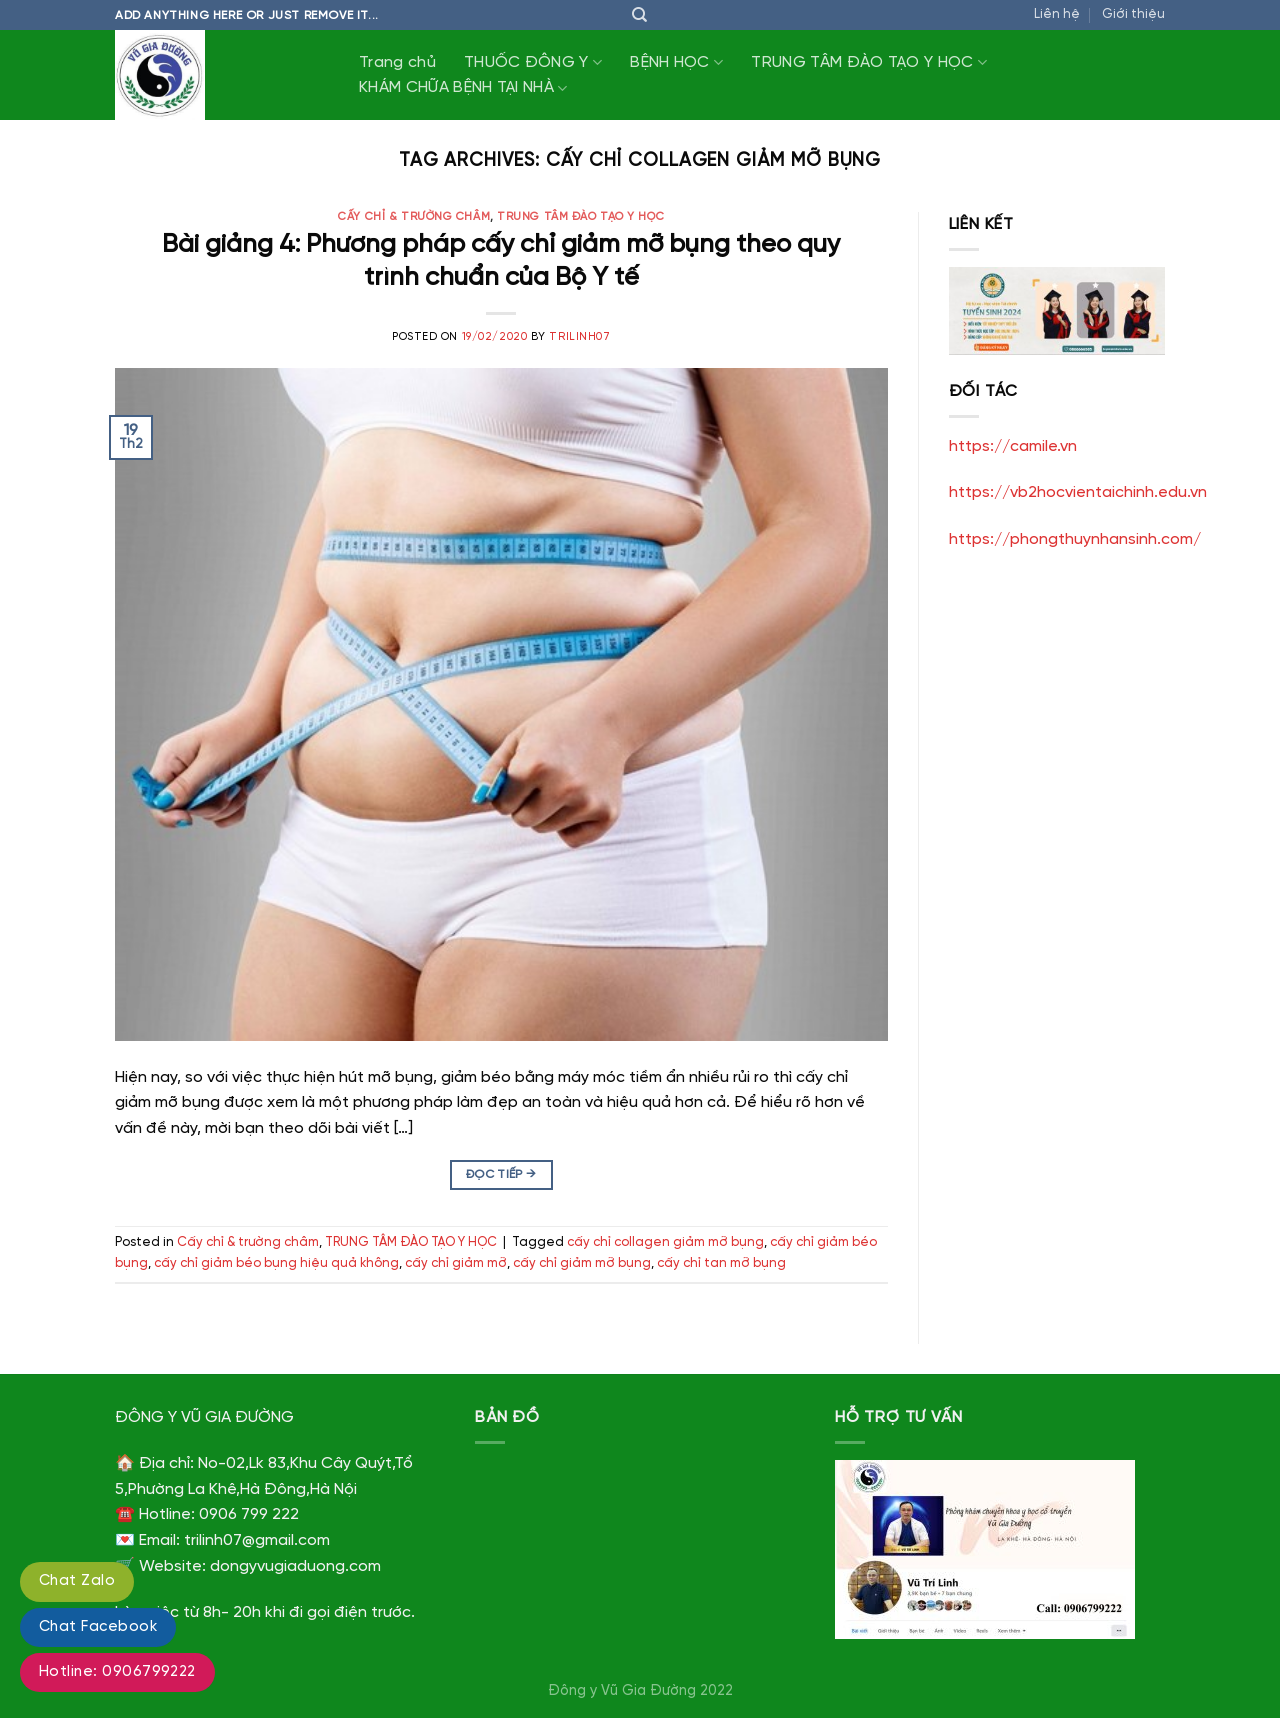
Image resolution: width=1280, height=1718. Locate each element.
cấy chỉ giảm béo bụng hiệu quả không (276, 1263)
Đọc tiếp (501, 1174)
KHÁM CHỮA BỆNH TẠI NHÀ (463, 88)
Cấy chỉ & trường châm (414, 217)
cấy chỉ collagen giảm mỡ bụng (665, 1242)
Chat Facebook (98, 1627)
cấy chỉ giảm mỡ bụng (582, 1263)
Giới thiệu (1133, 14)
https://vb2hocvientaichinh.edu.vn (1078, 492)
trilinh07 (579, 337)
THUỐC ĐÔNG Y (533, 62)
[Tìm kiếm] (639, 15)
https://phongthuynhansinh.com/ (1075, 539)
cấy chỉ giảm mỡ (456, 1263)
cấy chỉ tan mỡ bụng (721, 1263)
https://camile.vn (1013, 446)
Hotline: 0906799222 (117, 1672)
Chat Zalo (77, 1581)
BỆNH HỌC (676, 62)
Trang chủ (397, 62)
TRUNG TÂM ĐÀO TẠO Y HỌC (869, 62)
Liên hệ (1057, 14)
